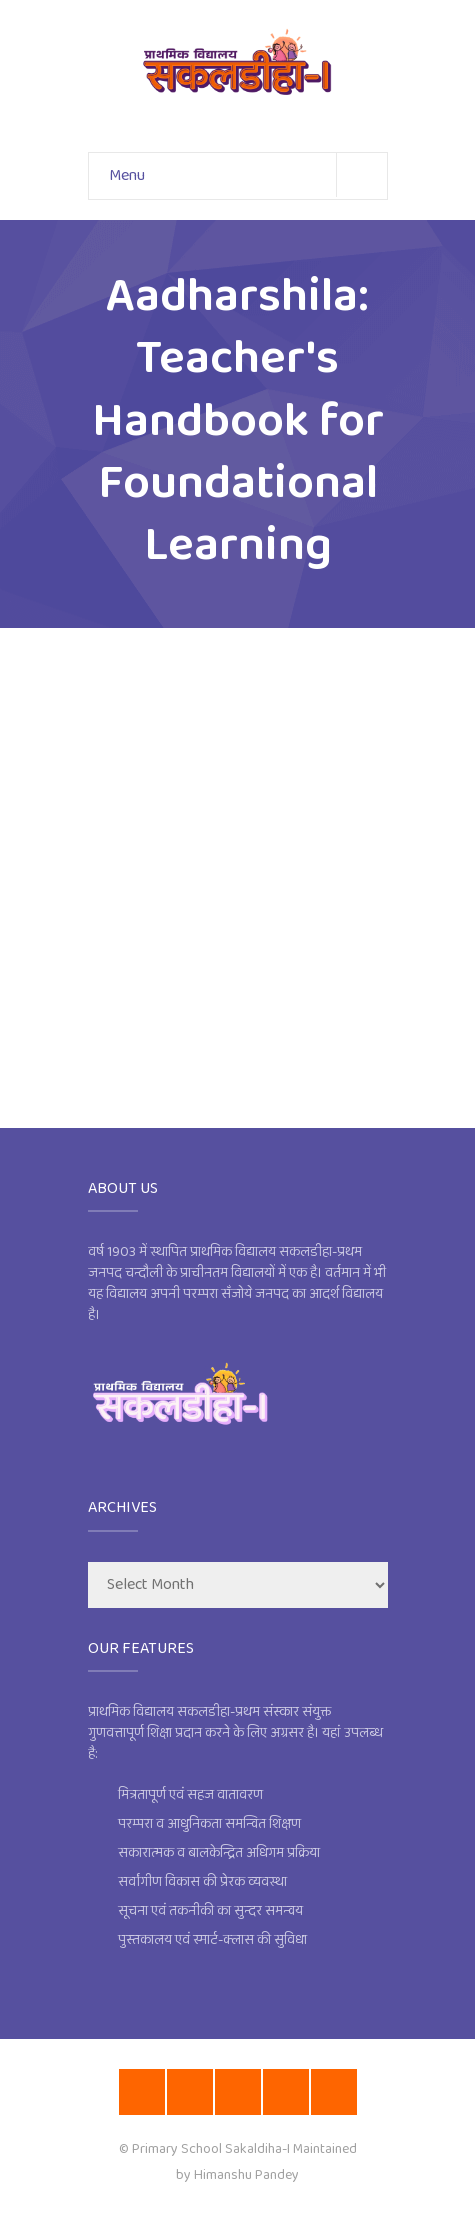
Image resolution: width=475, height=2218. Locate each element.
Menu (248, 174)
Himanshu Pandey (246, 2175)
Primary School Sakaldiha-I (211, 2149)
